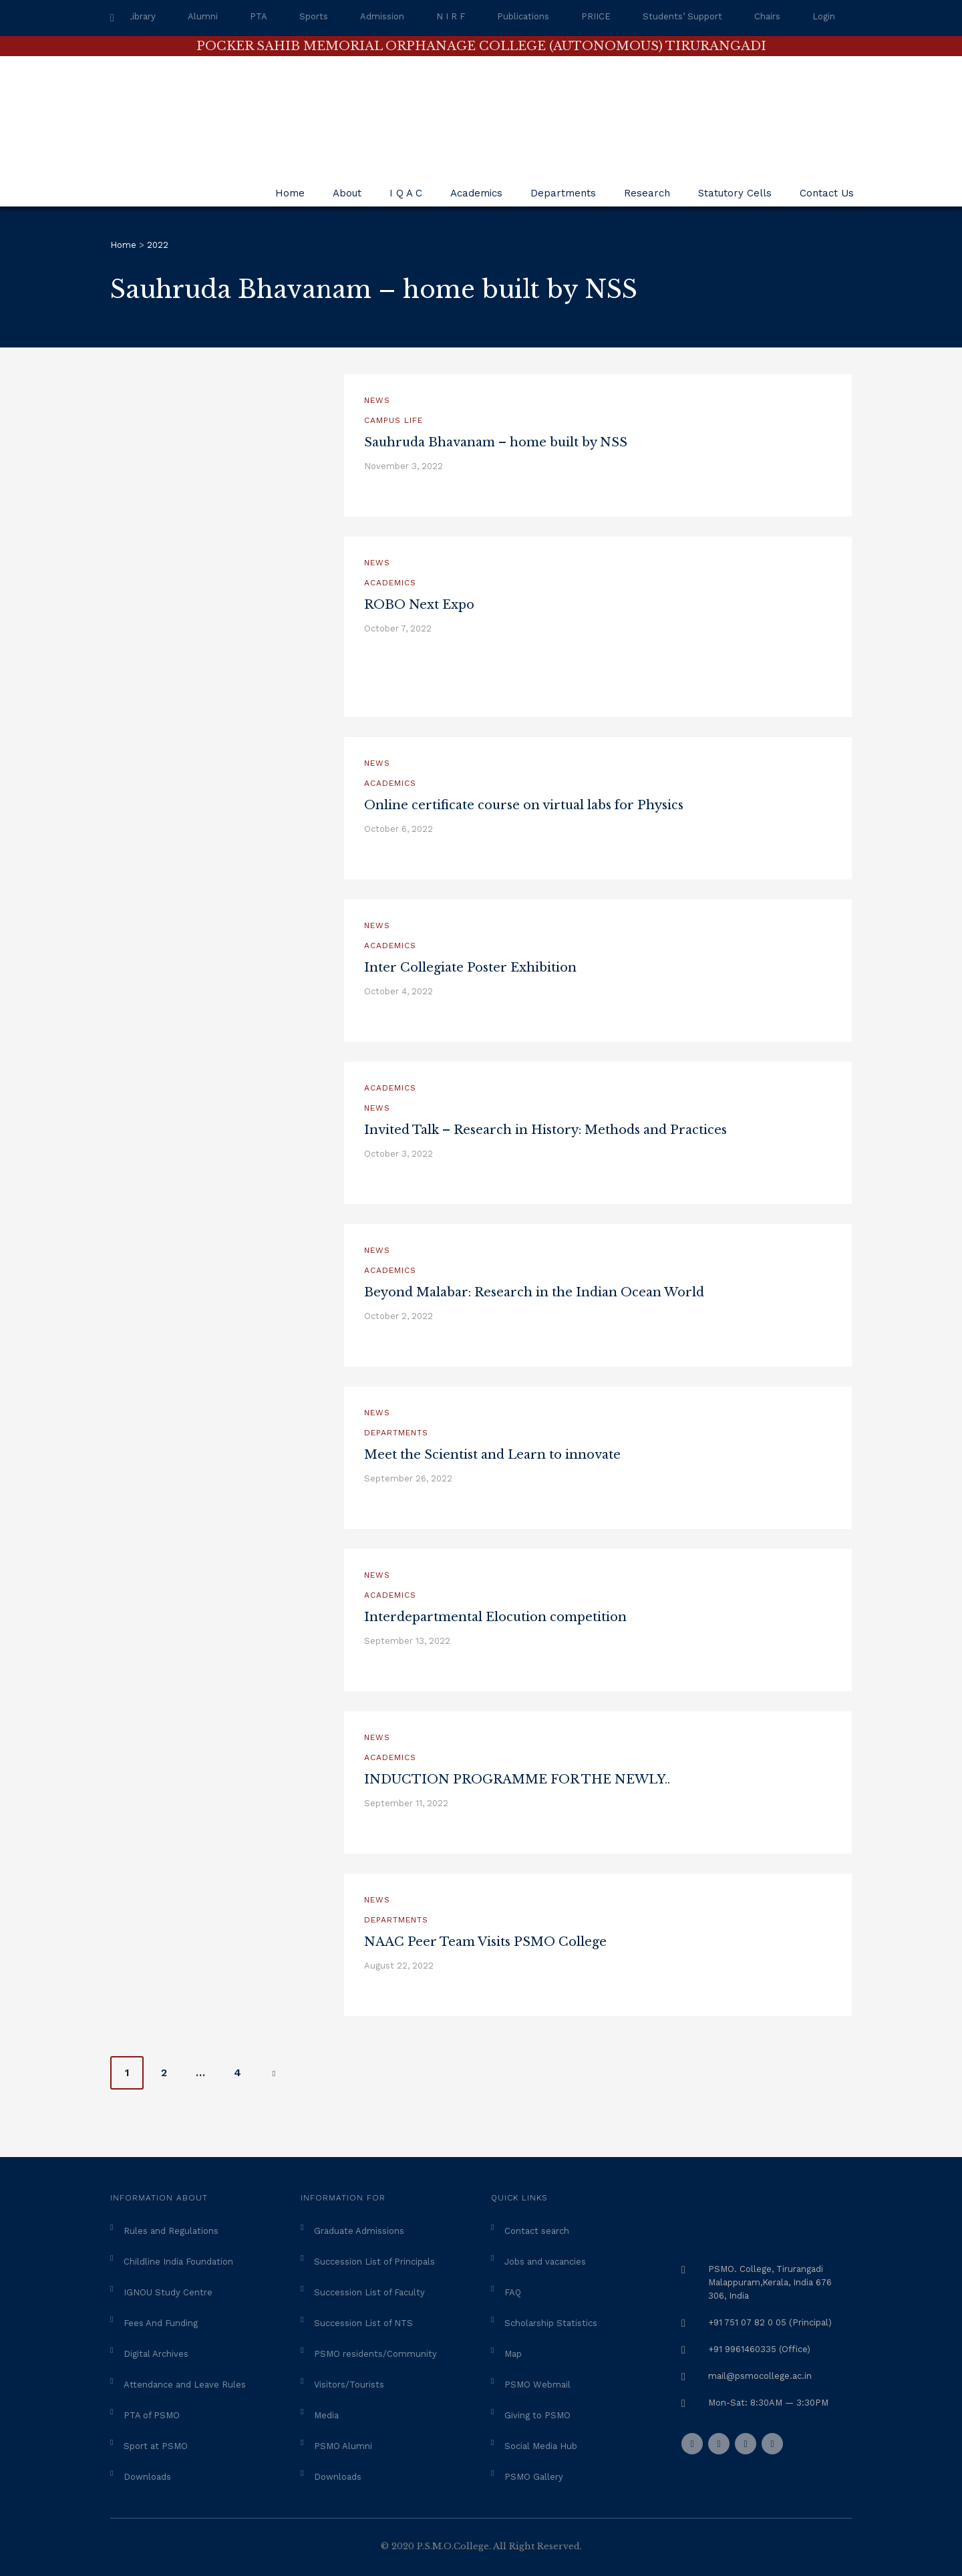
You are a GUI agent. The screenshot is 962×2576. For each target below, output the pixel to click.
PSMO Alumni (343, 2446)
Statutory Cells (735, 193)
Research (647, 193)
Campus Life (393, 420)
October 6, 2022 (398, 829)
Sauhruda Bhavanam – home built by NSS (495, 442)
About (347, 193)
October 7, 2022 (398, 628)
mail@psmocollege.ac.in (760, 2376)
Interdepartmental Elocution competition (495, 1617)
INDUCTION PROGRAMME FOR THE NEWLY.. (517, 1779)
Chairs (767, 16)
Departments (563, 193)
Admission (382, 16)
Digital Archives (156, 2354)
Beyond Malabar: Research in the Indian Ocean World (534, 1292)
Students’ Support (682, 16)
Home (290, 193)
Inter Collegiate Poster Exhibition (470, 967)
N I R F (450, 16)
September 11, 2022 (406, 1803)
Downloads (147, 2477)
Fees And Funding (161, 2323)
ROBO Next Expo (419, 604)
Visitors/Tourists (349, 2385)
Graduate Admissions (359, 2231)
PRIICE (596, 16)
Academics (476, 193)
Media (326, 2415)
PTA (258, 16)
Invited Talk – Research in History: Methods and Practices (545, 1130)
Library (141, 16)
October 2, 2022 (398, 1316)
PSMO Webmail (537, 2385)
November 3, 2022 (403, 466)
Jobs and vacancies (545, 2262)
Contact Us (827, 193)
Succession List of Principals (374, 2262)
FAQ (512, 2292)
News (377, 400)
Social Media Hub (540, 2446)
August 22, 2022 (399, 1966)
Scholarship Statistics (550, 2323)
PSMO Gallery (533, 2477)
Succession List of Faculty (369, 2292)
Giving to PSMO (537, 2415)
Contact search (536, 2231)
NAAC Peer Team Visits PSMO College (485, 1942)
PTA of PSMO (152, 2415)
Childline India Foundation (178, 2262)
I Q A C (405, 193)
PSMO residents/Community (375, 2354)
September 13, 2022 (407, 1641)
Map (513, 2354)
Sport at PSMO (156, 2446)
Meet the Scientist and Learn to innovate (492, 1454)
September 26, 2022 (408, 1478)
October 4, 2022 (398, 991)
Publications (523, 16)
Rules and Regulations (171, 2231)
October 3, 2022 (398, 1154)
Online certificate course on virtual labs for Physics (523, 805)
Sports (313, 16)
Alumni (203, 16)
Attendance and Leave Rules (185, 2385)
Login (823, 16)
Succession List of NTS (363, 2323)
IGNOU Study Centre (168, 2292)
